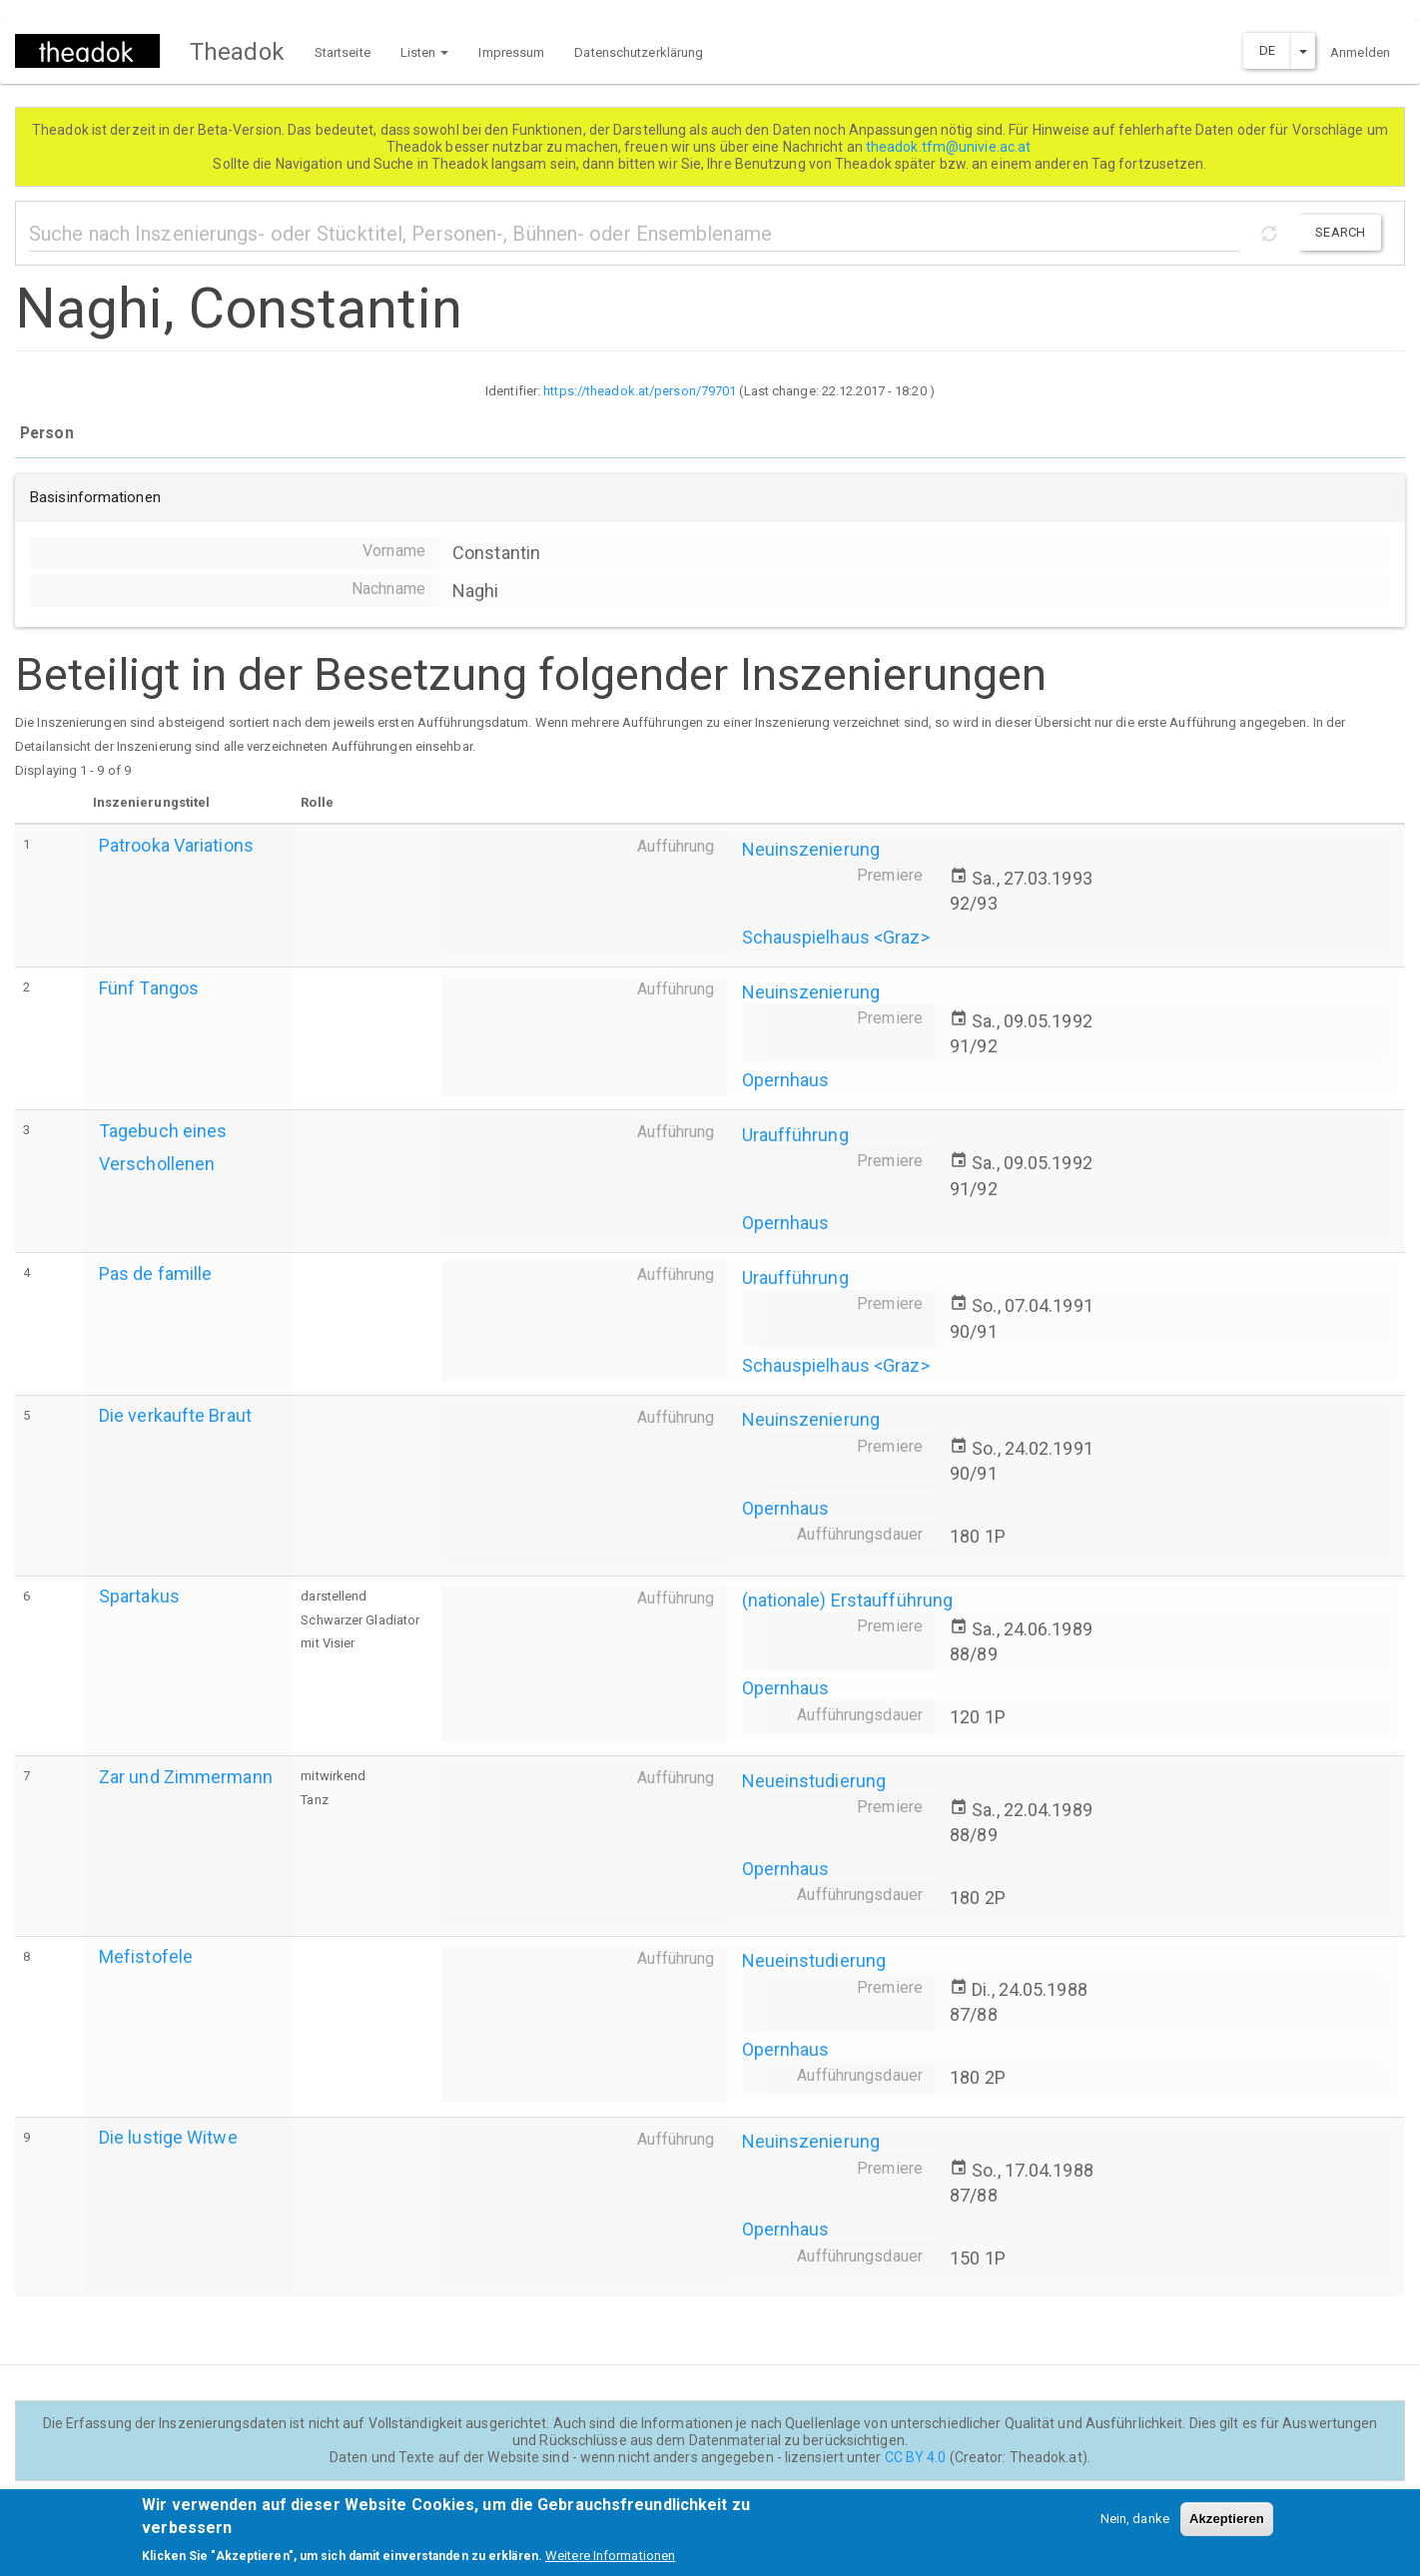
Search (1340, 232)
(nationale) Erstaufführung (848, 1600)
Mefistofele (146, 1956)
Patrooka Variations (176, 845)
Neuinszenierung (811, 849)
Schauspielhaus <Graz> (836, 937)
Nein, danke (1134, 2525)
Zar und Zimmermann (186, 1776)
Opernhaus (786, 1079)
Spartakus (139, 1596)
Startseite (342, 52)
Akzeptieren (1226, 2525)
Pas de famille (155, 1273)
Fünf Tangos (149, 987)
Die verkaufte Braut (175, 1415)
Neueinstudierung (814, 1780)
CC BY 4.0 (916, 2457)
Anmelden (1360, 52)
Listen (424, 52)
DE (1267, 50)
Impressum (511, 52)
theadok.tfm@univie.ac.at (950, 147)
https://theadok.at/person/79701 (639, 390)
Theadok (237, 52)
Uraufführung (795, 1134)
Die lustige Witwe (168, 2137)
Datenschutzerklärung (638, 52)
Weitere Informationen (610, 2562)
